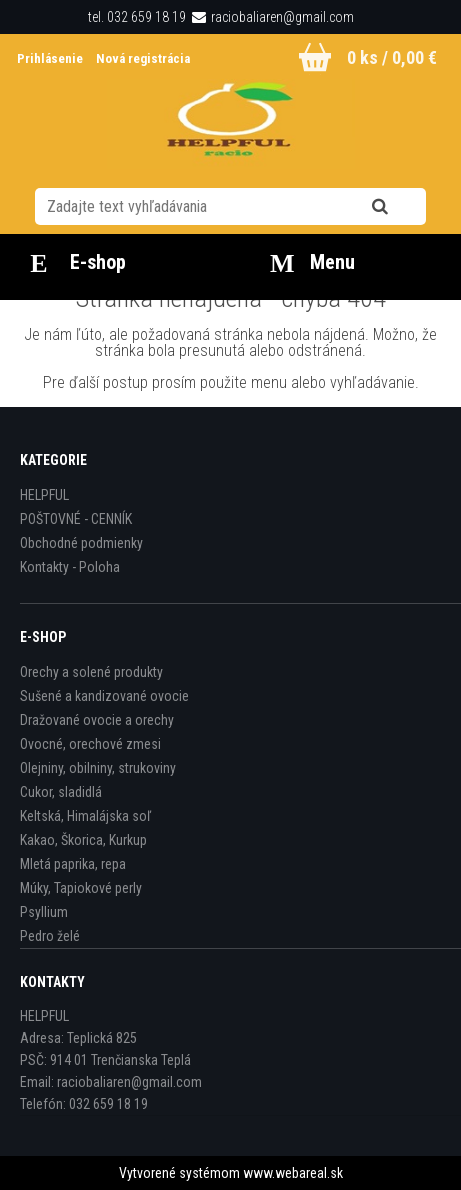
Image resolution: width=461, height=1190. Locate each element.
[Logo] (230, 124)
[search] (404, 207)
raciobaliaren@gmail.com (282, 17)
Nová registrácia (143, 58)
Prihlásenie (51, 58)
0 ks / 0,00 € (392, 57)
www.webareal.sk (293, 1173)
